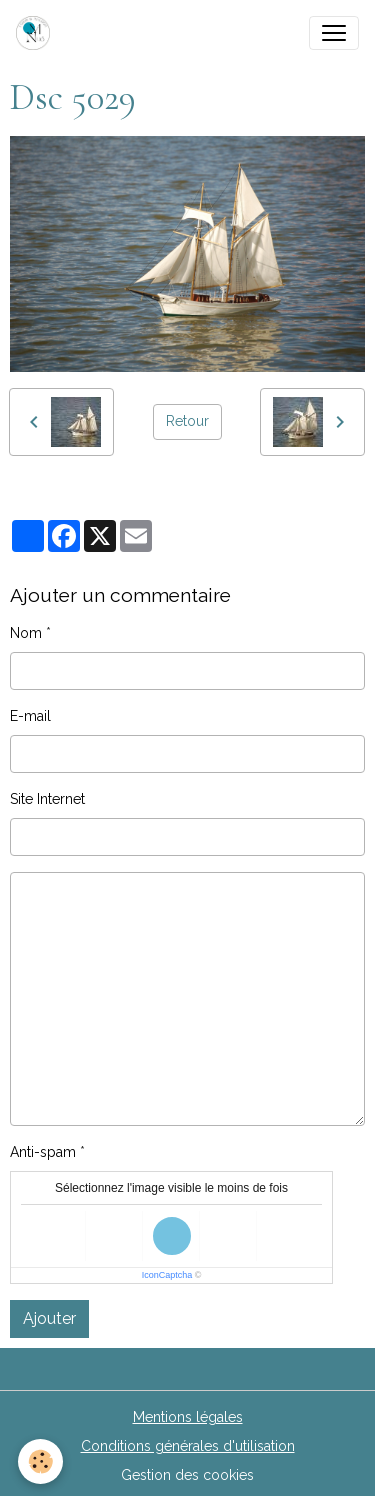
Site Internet (47, 799)
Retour (187, 421)
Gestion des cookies (187, 1475)
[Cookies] (40, 1461)
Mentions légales (188, 1417)
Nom (26, 633)
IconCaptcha (167, 1275)
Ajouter (49, 1318)
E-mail (30, 716)
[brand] (37, 33)
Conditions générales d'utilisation (188, 1446)
